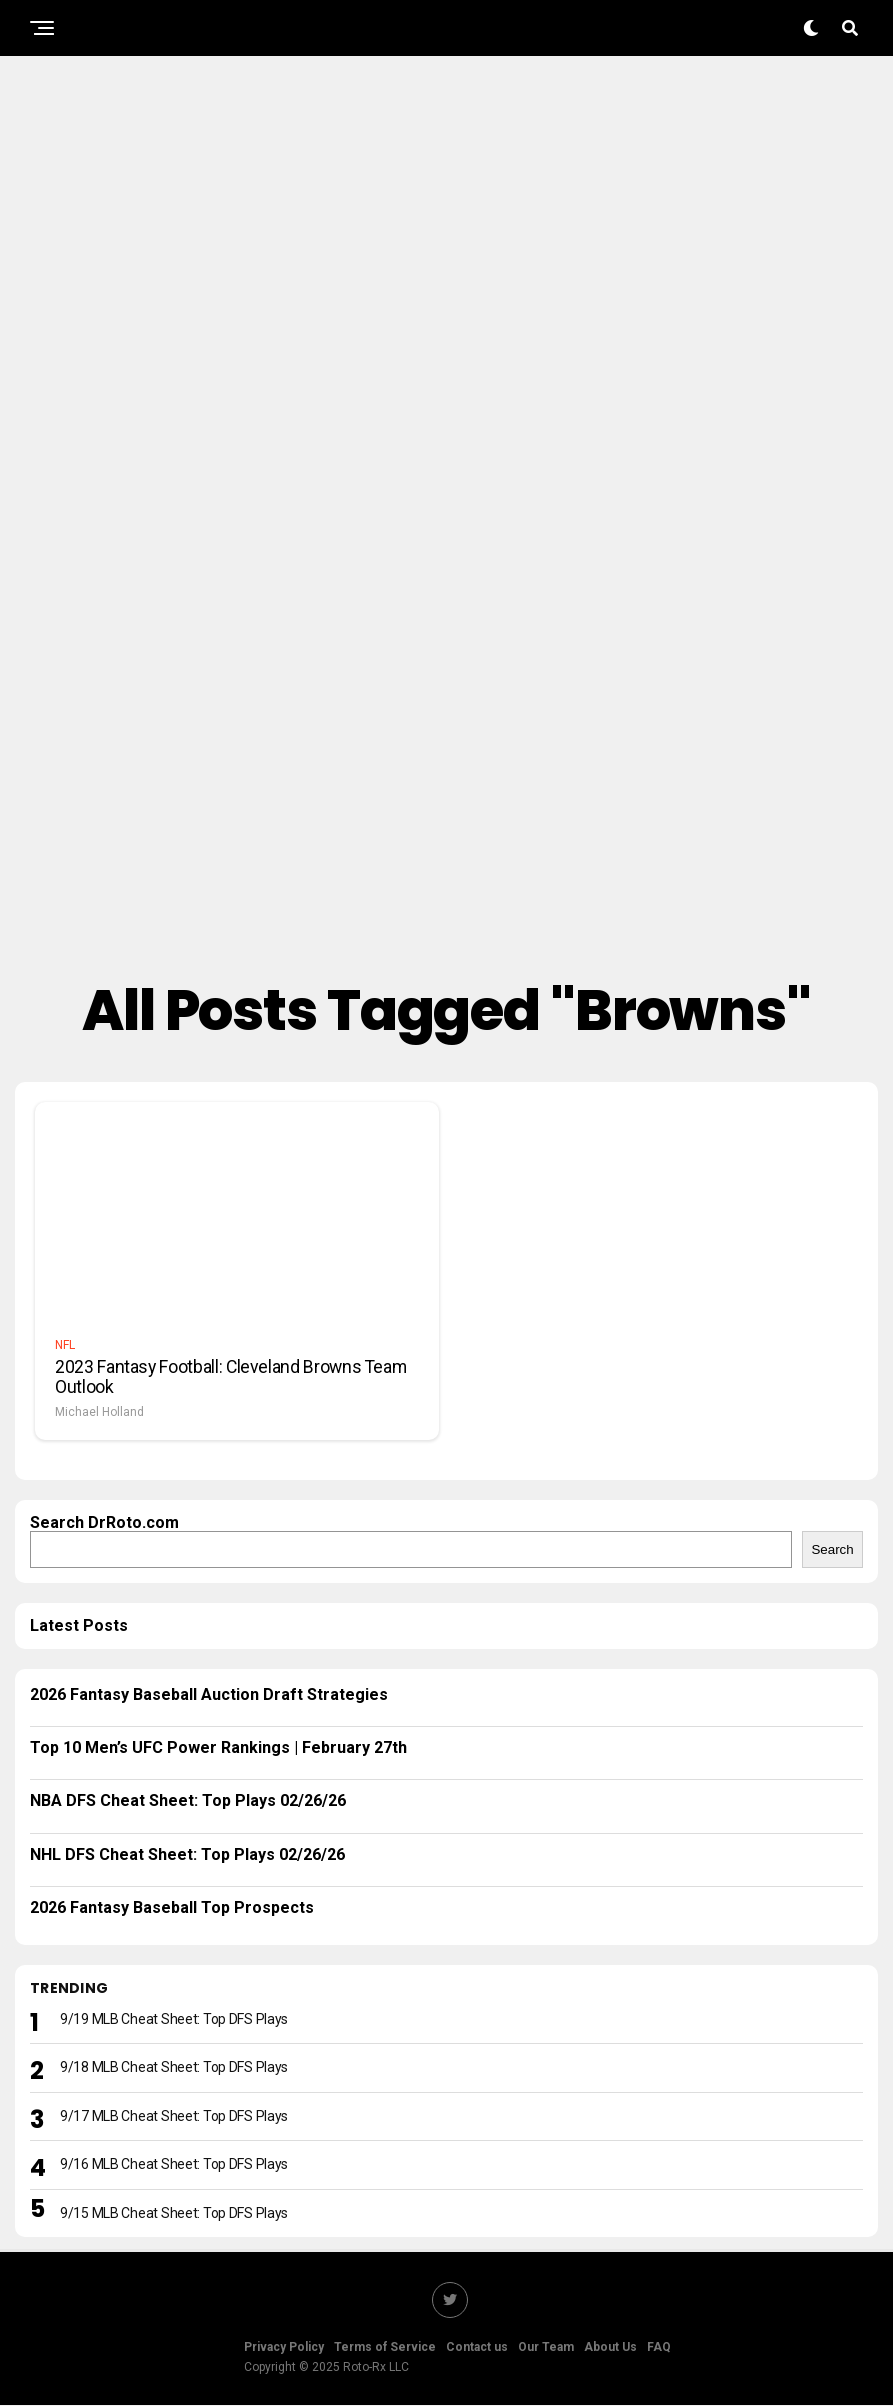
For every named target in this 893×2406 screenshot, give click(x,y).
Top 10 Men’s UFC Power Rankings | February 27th (218, 1748)
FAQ (659, 2348)
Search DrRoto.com (104, 1522)
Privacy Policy (284, 2348)
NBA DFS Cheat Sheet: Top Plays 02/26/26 (188, 1801)
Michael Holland (99, 1412)
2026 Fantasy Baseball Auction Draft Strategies (209, 1694)
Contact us (477, 2348)
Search (832, 1549)
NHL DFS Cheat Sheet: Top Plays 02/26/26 (187, 1855)
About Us (610, 2348)
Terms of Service (385, 2348)
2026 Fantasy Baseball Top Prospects (172, 1908)
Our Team (546, 2348)
